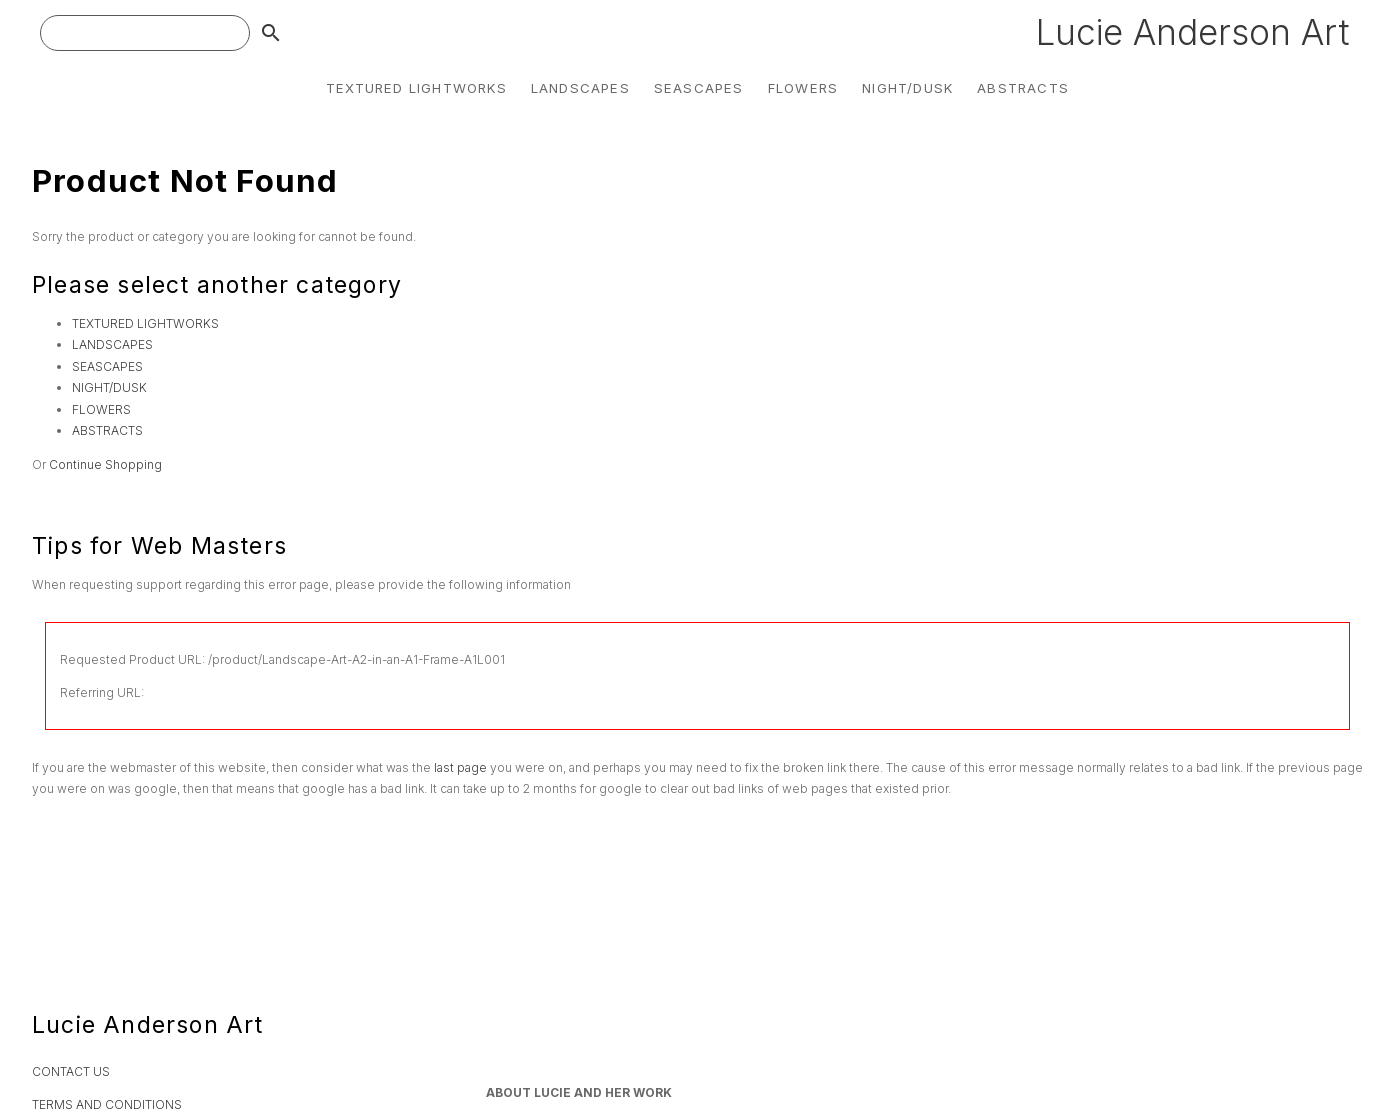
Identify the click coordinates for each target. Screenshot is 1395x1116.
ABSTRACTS (1023, 88)
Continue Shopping (105, 464)
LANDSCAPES (580, 88)
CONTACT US (71, 1071)
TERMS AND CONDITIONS (107, 1104)
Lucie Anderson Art (1193, 32)
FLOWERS (803, 88)
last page (460, 767)
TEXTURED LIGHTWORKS (416, 88)
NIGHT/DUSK (907, 88)
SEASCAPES (699, 88)
